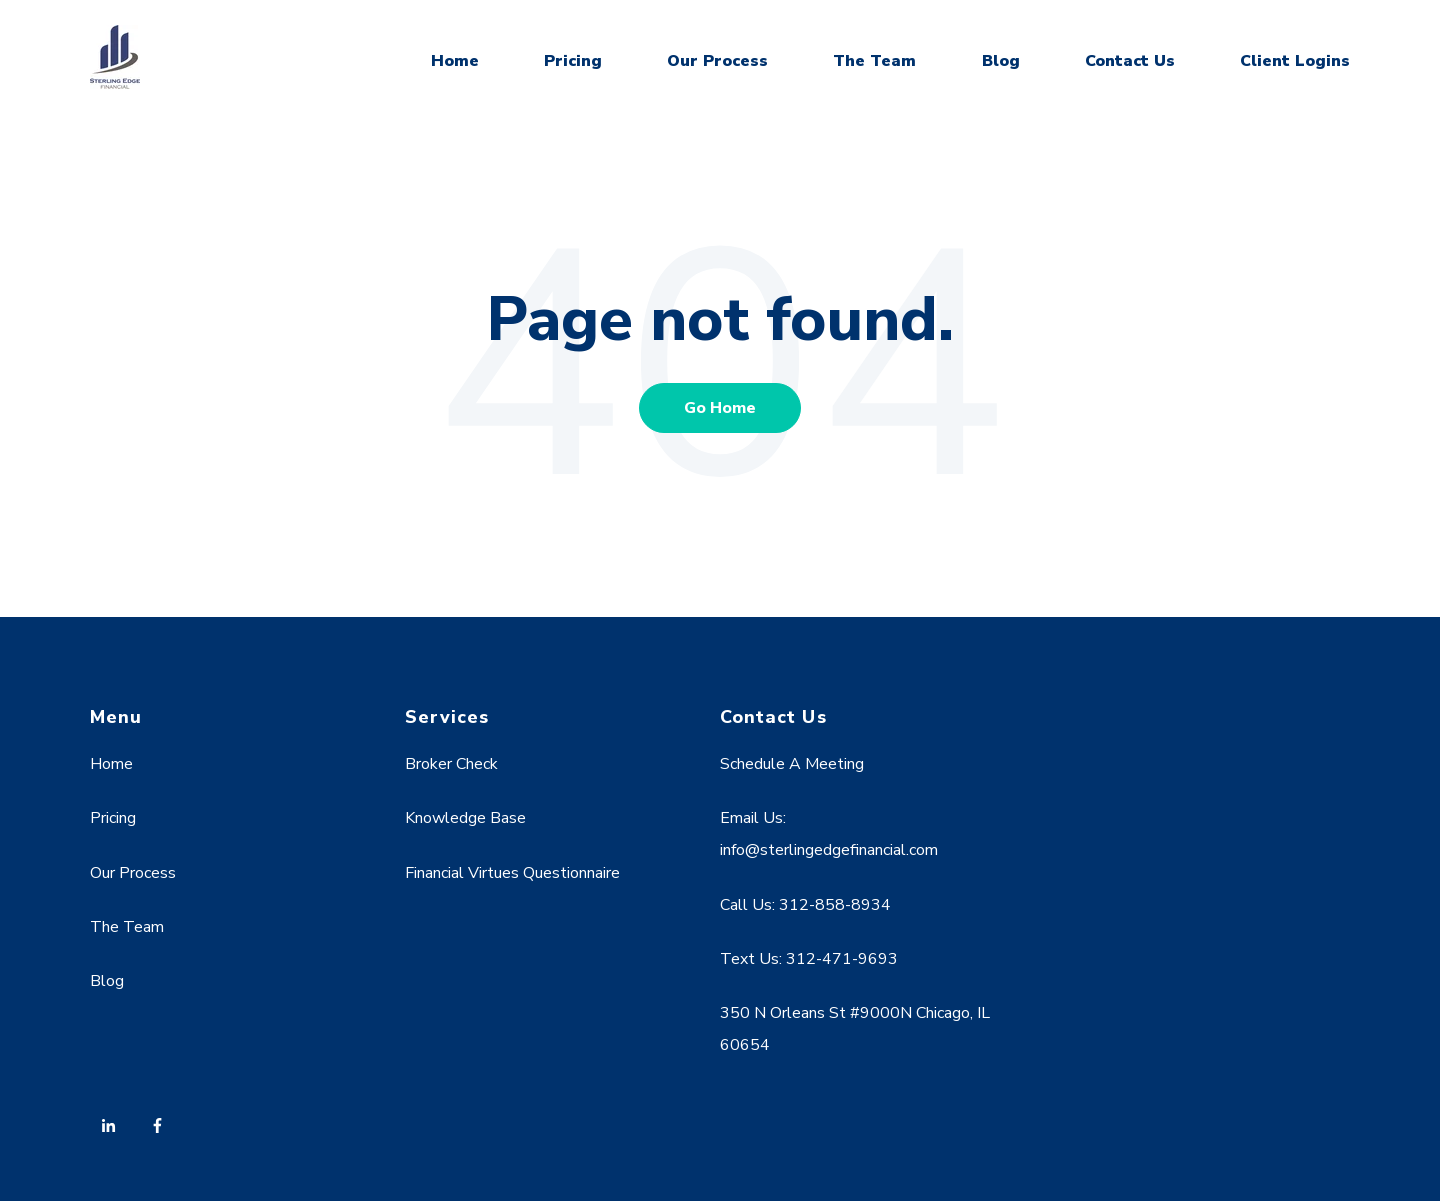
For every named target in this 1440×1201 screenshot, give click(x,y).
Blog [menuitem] (107, 981)
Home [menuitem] (111, 764)
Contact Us (1130, 61)
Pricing (573, 61)
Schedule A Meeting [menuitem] (792, 764)
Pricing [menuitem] (113, 818)
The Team (874, 61)
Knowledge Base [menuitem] (465, 818)
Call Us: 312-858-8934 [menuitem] (805, 905)
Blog (1001, 61)
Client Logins (1295, 61)
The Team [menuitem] (127, 927)
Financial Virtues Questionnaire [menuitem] (512, 873)
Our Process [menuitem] (133, 873)
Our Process (717, 61)
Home (455, 61)
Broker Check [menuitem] (451, 764)
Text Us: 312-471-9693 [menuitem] (809, 959)
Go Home (720, 408)
